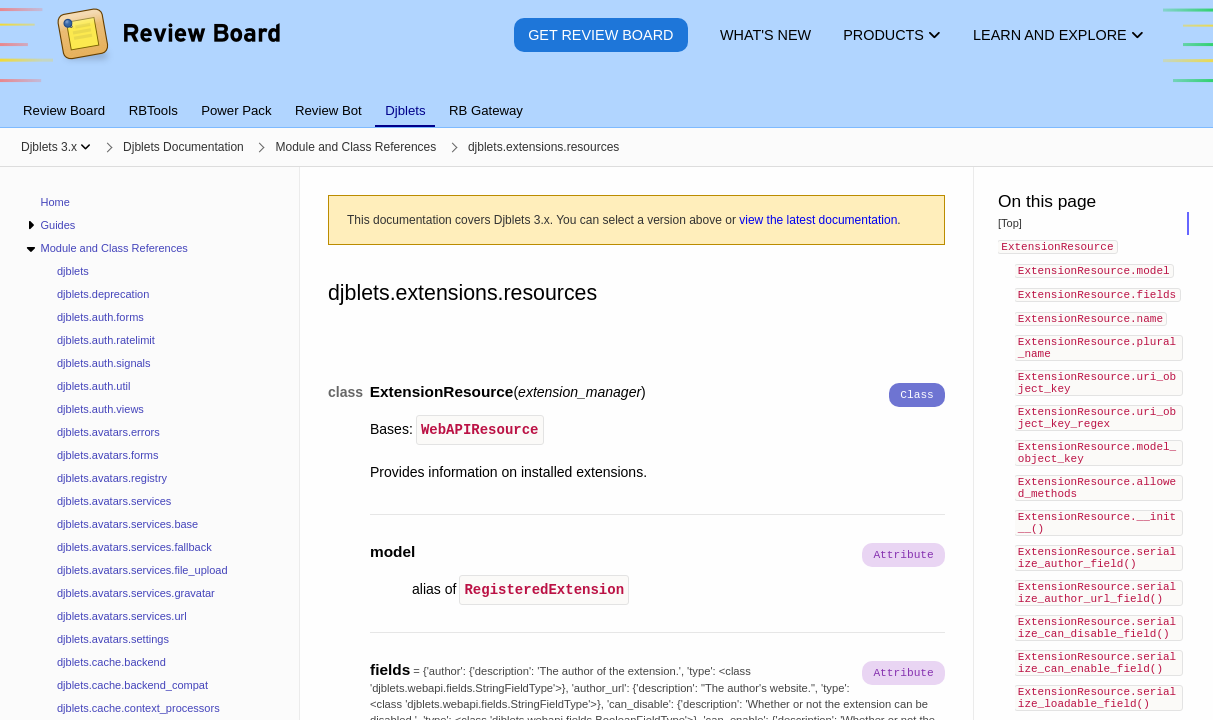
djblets (73, 271)
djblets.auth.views (100, 409)
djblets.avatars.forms (107, 455)
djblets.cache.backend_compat (132, 685)
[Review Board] (167, 49)
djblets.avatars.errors (108, 432)
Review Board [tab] (64, 110)
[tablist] (606, 99)
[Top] (1010, 223)
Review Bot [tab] (328, 110)
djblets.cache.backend (111, 662)
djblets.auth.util (93, 386)
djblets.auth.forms (100, 317)
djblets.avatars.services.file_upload (142, 570)
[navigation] (150, 443)
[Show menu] (85, 147)
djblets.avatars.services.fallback (134, 547)
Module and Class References (113, 248)
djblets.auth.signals (104, 363)
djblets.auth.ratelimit (106, 340)
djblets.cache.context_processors (138, 708)
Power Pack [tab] (236, 110)
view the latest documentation (818, 220)
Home (55, 202)
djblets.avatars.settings (113, 639)
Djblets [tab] (405, 110)
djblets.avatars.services (114, 501)
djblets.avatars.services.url (122, 616)
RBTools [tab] (153, 110)
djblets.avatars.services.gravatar (136, 593)
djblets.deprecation (103, 294)
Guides (57, 225)
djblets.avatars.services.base (127, 524)
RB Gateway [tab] (486, 110)
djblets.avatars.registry (112, 478)
